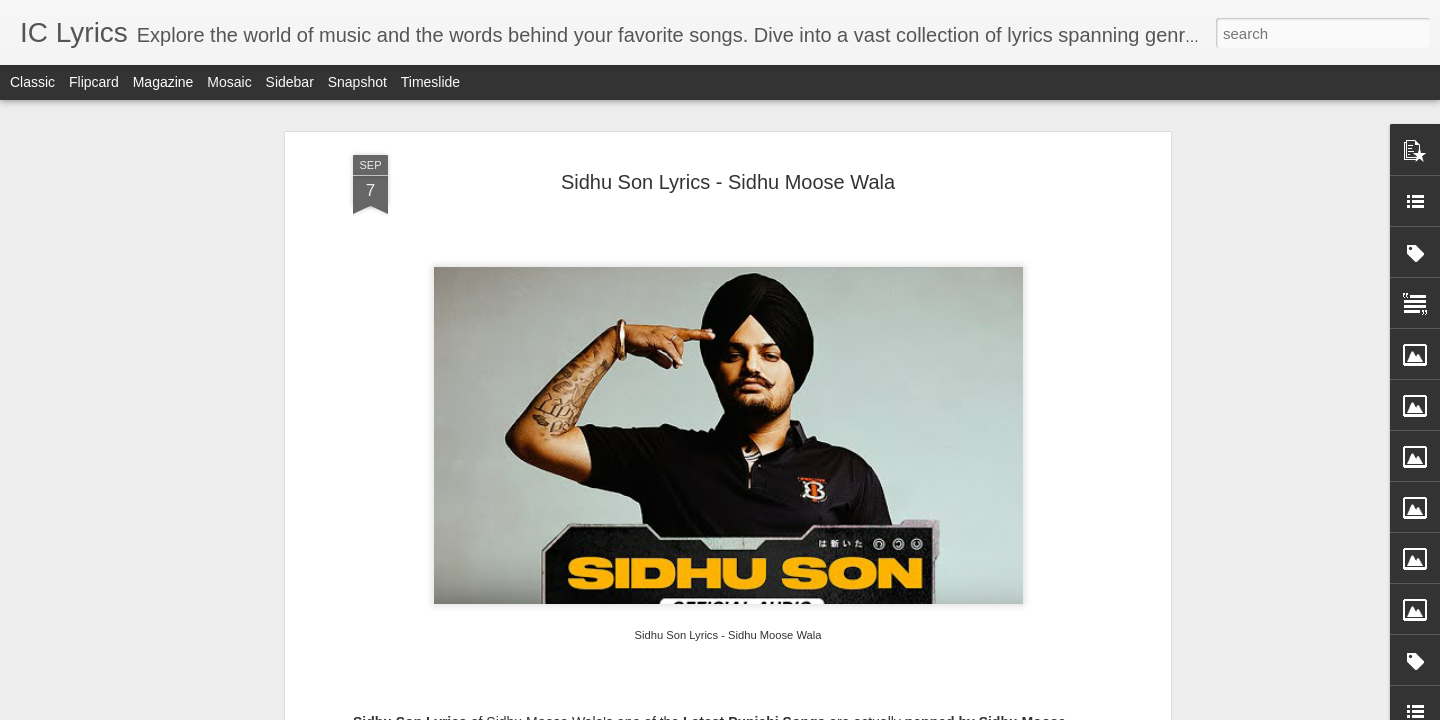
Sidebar (290, 82)
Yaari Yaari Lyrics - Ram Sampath (360, 573)
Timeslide (430, 82)
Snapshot (357, 82)
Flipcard (94, 82)
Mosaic (229, 82)
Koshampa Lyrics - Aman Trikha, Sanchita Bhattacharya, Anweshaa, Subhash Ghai (1083, 600)
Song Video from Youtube (460, 118)
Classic (32, 82)
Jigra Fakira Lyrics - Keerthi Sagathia (836, 573)
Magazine (163, 82)
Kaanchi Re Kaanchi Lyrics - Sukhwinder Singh (603, 582)
